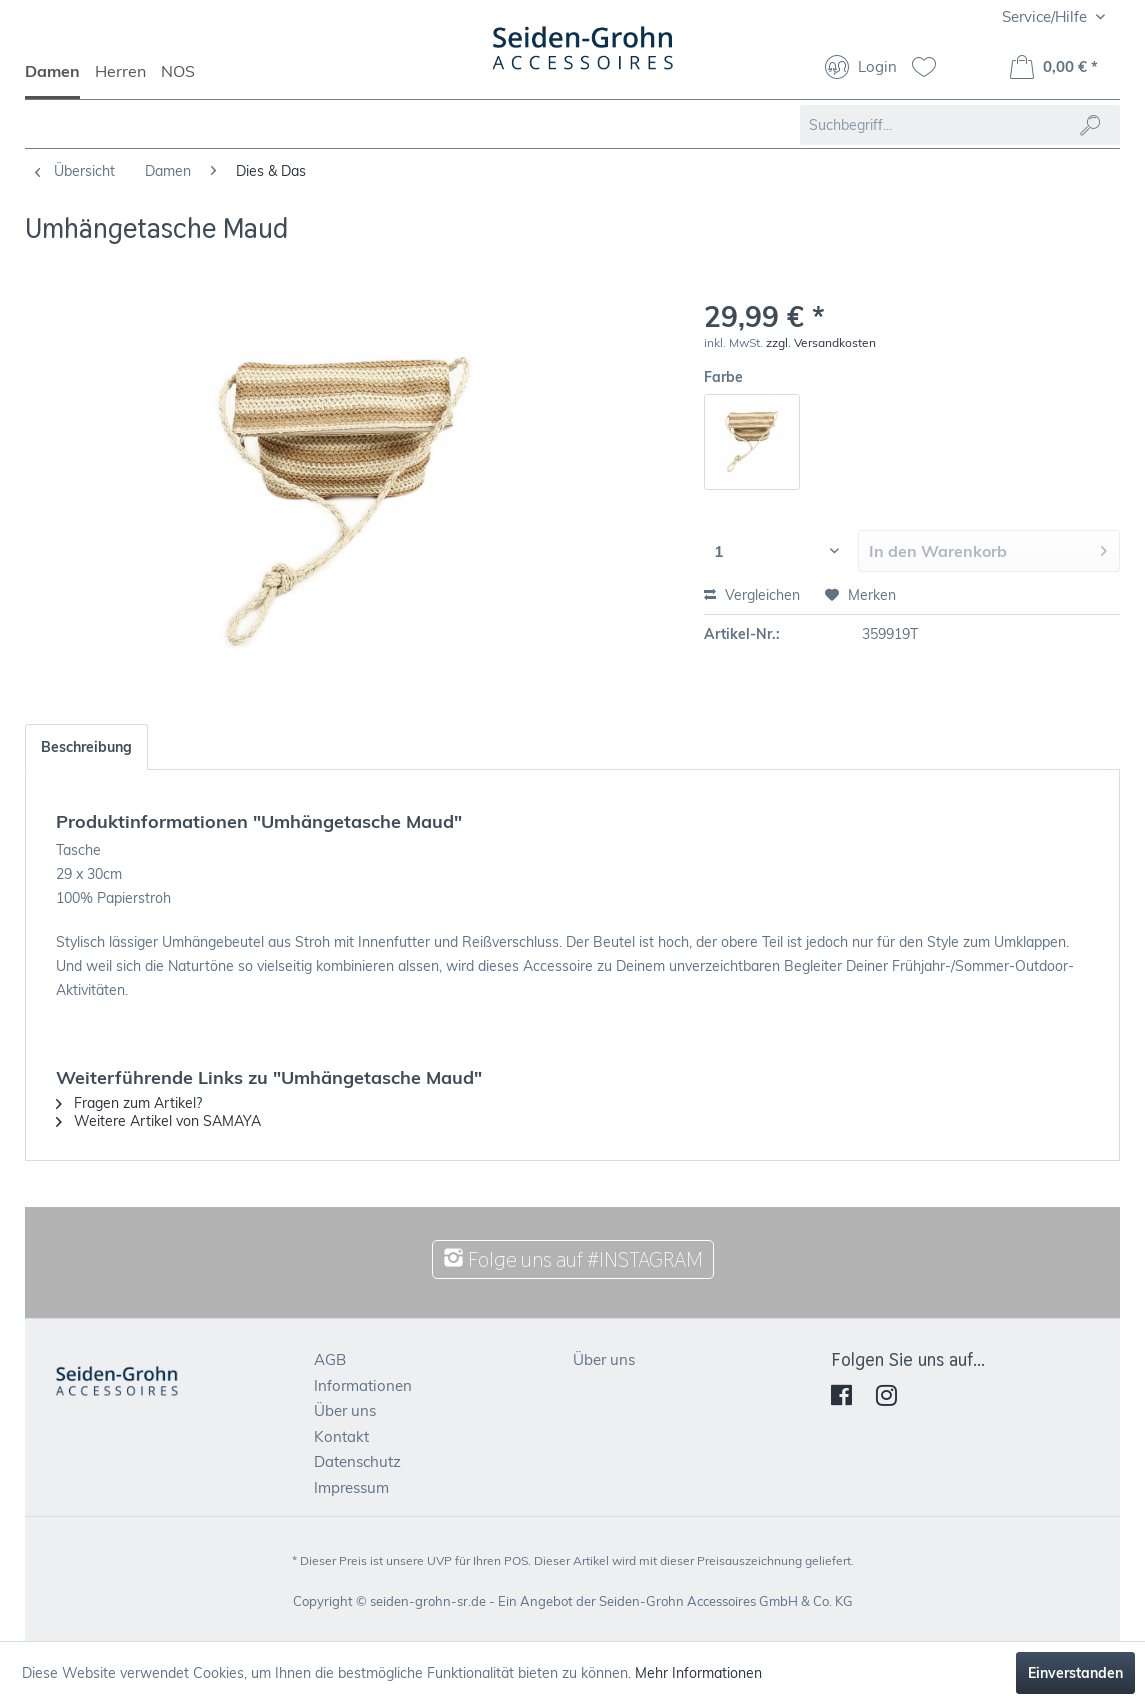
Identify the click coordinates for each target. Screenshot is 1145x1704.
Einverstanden (1075, 1673)
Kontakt (341, 1436)
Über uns (345, 1410)
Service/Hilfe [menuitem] (1046, 16)
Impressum (351, 1487)
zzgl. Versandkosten (821, 342)
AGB (330, 1359)
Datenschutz (357, 1461)
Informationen (363, 1385)
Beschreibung (86, 747)
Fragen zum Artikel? (129, 1103)
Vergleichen (752, 595)
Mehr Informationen (698, 1673)
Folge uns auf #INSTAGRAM (573, 1259)
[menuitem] (60, 80)
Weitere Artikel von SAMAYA (158, 1121)
